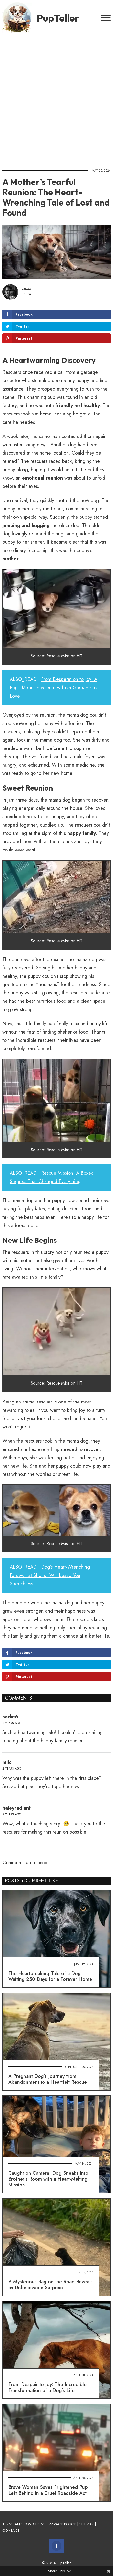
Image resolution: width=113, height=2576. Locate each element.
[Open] (106, 18)
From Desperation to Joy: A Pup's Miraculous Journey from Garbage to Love (53, 688)
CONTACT (11, 2530)
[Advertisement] (56, 99)
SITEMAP (86, 2524)
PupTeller (58, 18)
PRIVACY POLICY (62, 2524)
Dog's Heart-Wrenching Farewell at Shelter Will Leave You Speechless (50, 1575)
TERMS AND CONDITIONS (23, 2524)
